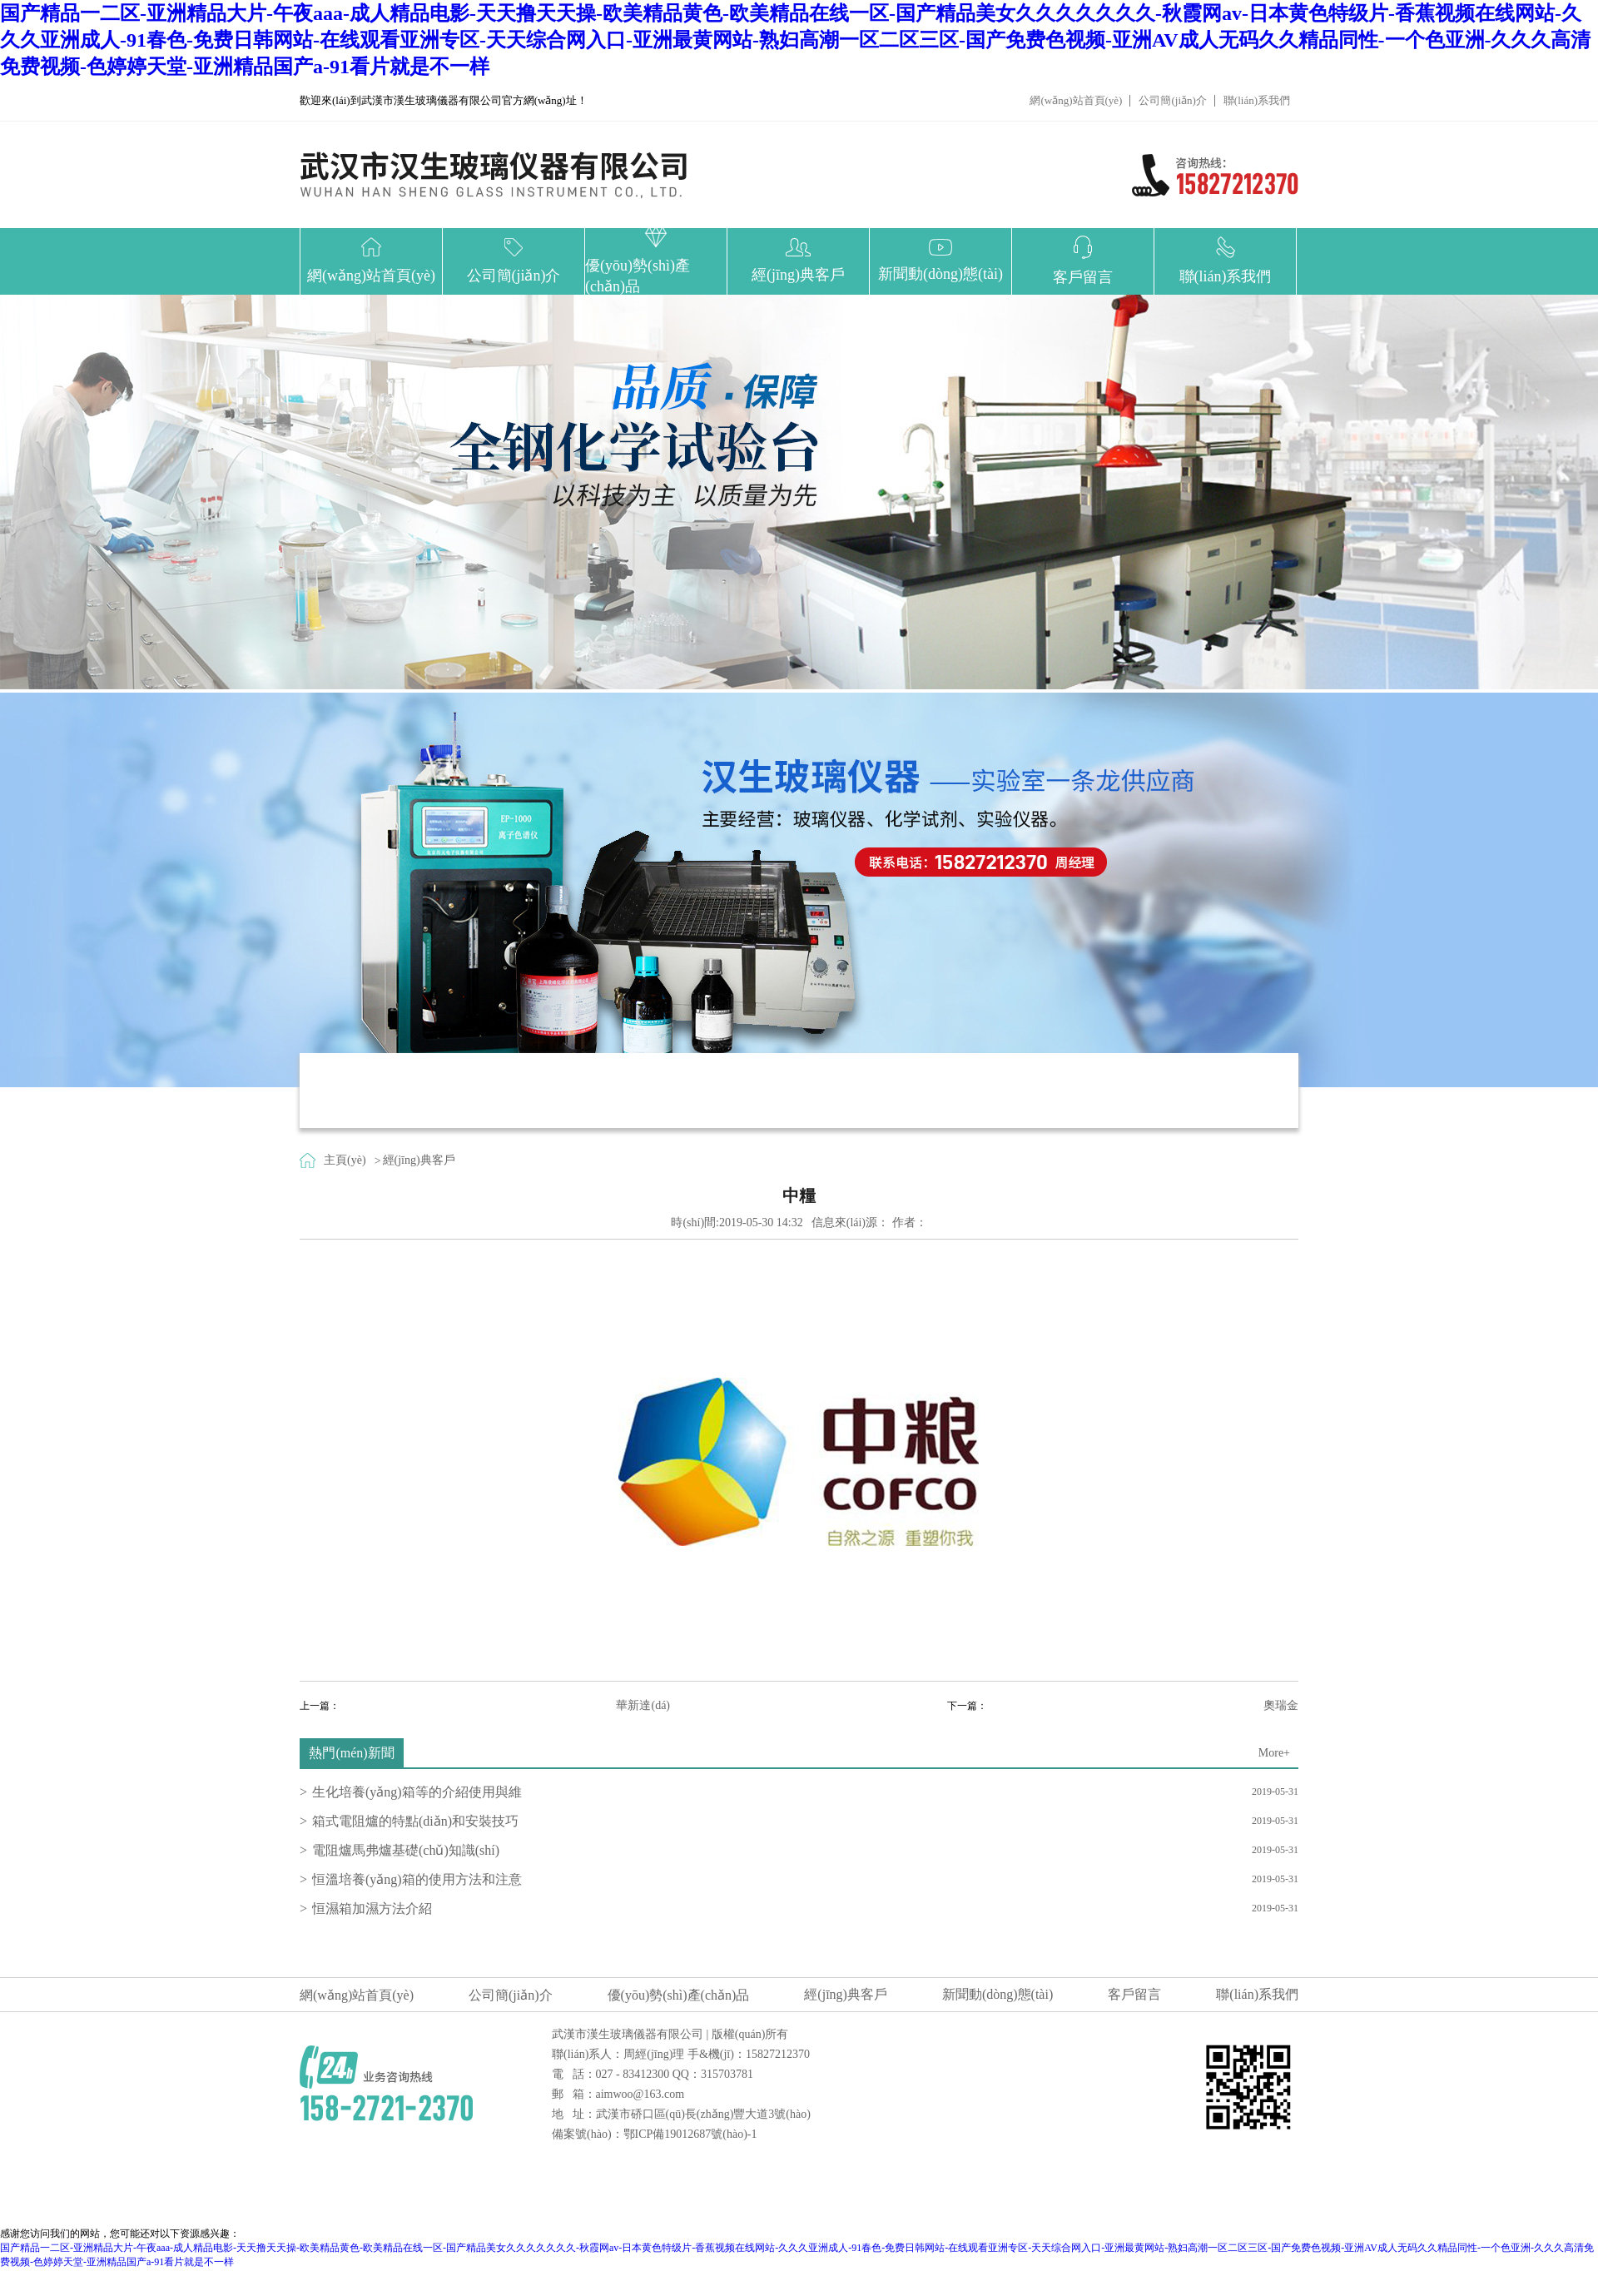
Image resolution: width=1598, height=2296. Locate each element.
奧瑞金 (1280, 1705)
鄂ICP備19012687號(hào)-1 (690, 2134)
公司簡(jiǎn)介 (1172, 100)
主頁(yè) (345, 1160)
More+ (1274, 1753)
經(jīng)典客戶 (419, 1160)
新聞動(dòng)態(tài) (997, 1994)
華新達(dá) (643, 1705)
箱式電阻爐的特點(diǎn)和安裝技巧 (415, 1821)
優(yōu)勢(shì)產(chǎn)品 (679, 1995)
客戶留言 (1134, 1994)
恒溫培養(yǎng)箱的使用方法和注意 (417, 1879)
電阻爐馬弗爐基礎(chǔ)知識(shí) (405, 1850)
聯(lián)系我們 (1256, 100)
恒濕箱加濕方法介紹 (372, 1908)
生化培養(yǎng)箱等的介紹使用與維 (417, 1792)
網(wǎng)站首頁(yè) (1076, 100)
